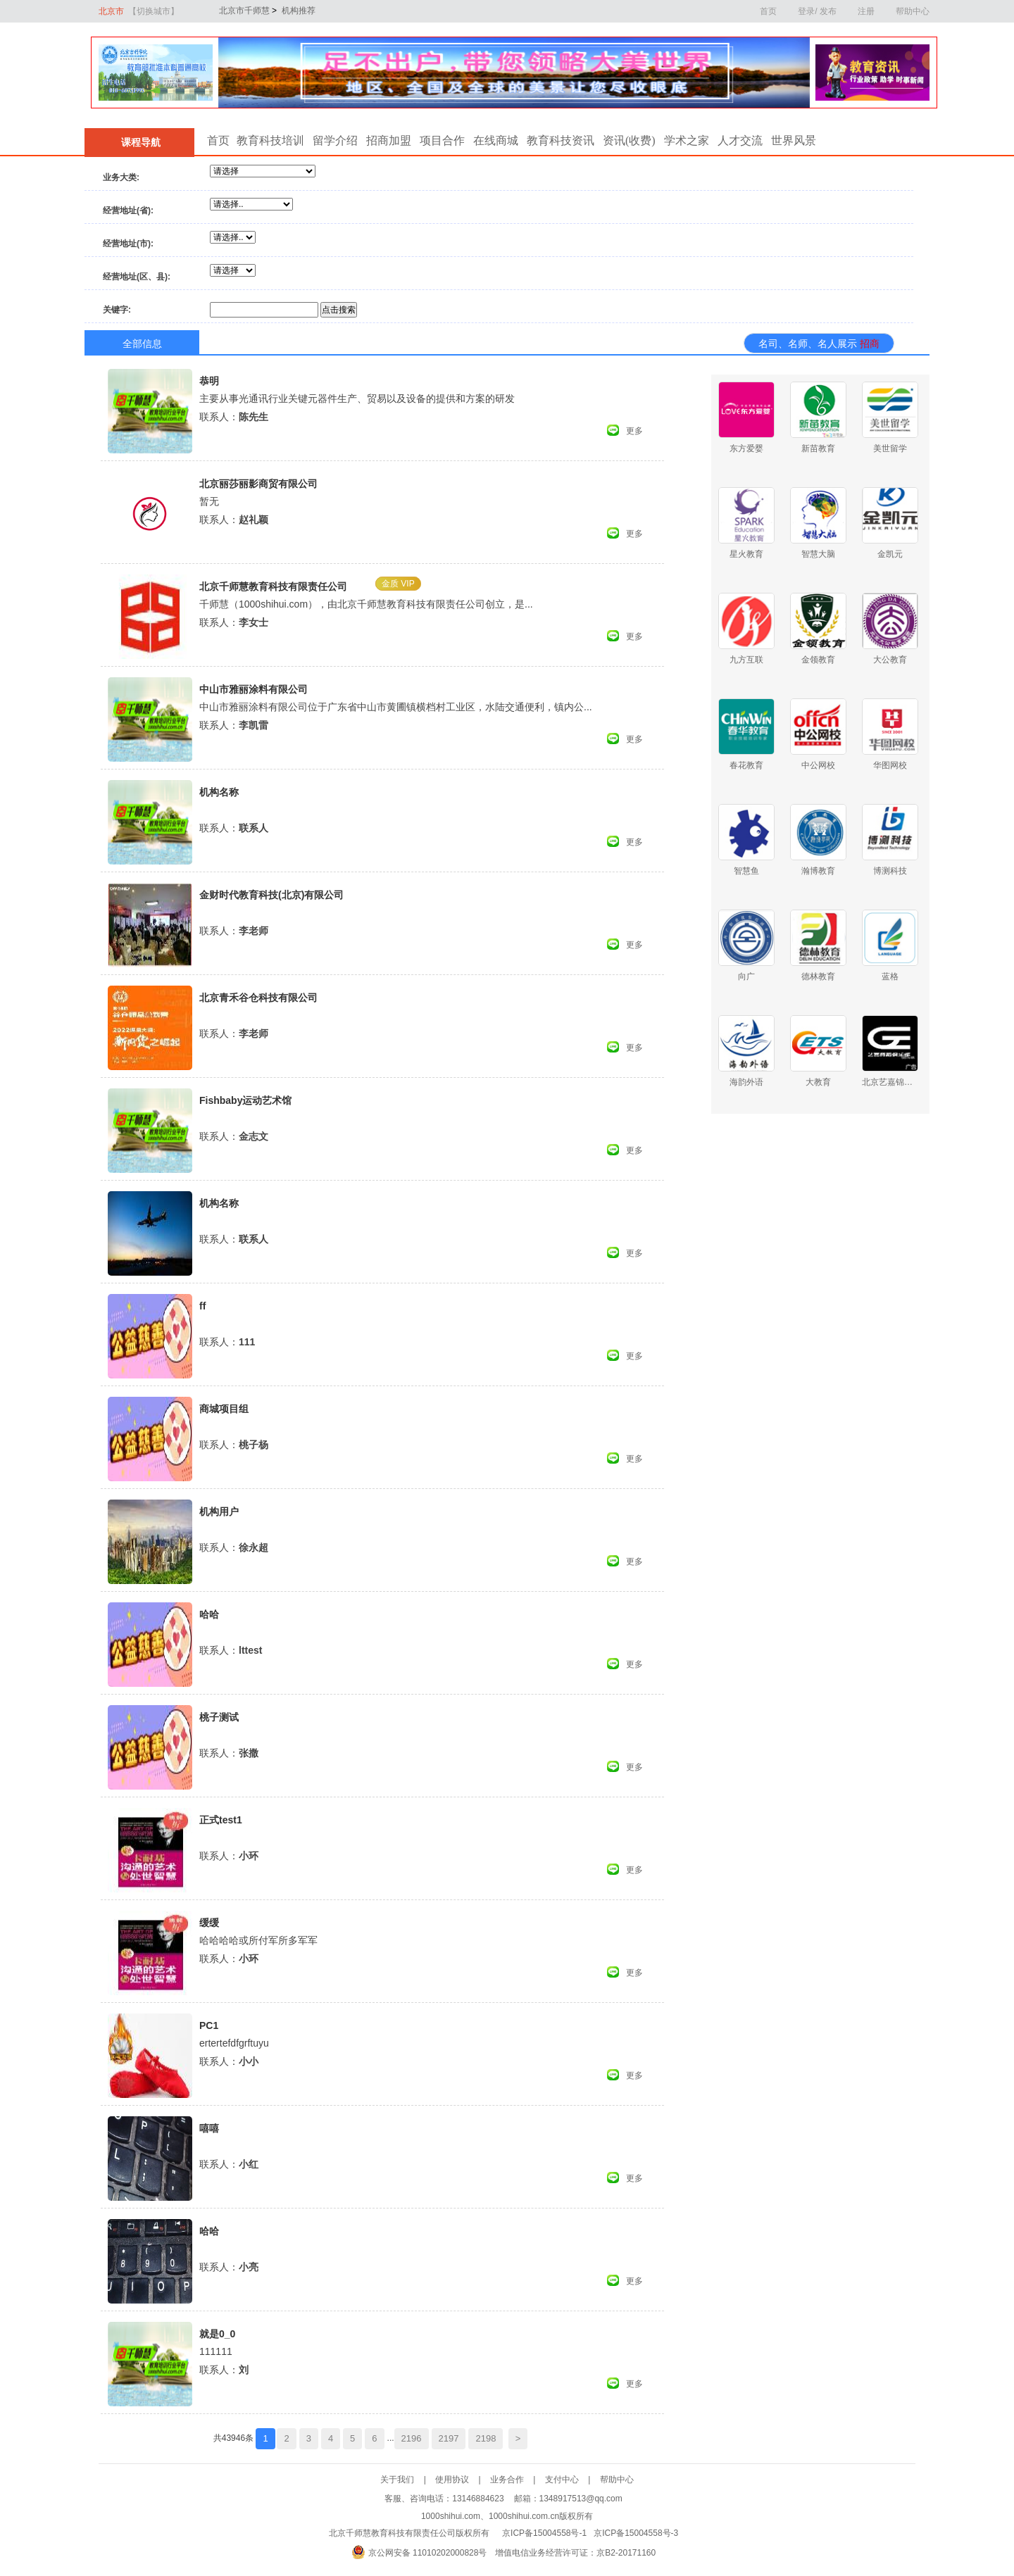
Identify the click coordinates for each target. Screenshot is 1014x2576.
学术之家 (686, 140)
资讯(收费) (629, 140)
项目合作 (442, 140)
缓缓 (209, 1922)
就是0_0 (217, 2333)
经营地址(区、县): (136, 277)
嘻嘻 (209, 2128)
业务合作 (517, 2479)
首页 (768, 11)
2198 (485, 2438)
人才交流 (740, 140)
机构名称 (219, 792)
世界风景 (793, 140)
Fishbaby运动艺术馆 (245, 1100)
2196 (411, 2438)
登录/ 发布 (817, 11)
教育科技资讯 (560, 140)
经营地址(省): (128, 210)
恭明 (209, 381)
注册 (866, 11)
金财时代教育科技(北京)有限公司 (271, 894)
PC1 (208, 2025)
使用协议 (462, 2479)
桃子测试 (219, 1717)
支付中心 (572, 2479)
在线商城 (495, 140)
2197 (449, 2438)
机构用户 (219, 1511)
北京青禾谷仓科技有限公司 (258, 997)
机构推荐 (297, 10)
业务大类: (121, 177)
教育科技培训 (270, 140)
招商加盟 (388, 140)
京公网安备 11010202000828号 (427, 2553)
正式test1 (220, 1820)
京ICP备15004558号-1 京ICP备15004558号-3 (590, 2533)
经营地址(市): (128, 244)
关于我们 (407, 2479)
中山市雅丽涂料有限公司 (253, 689)
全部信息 (142, 343)
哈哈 (209, 1614)
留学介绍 (335, 140)
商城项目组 (224, 1408)
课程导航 (139, 142)
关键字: (117, 310)
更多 (634, 431)
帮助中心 (913, 11)
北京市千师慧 (238, 10)
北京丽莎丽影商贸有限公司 (258, 483)
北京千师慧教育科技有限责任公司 (273, 586)
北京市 (139, 11)
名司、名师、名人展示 (819, 343)
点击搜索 (339, 310)
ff (202, 1306)
